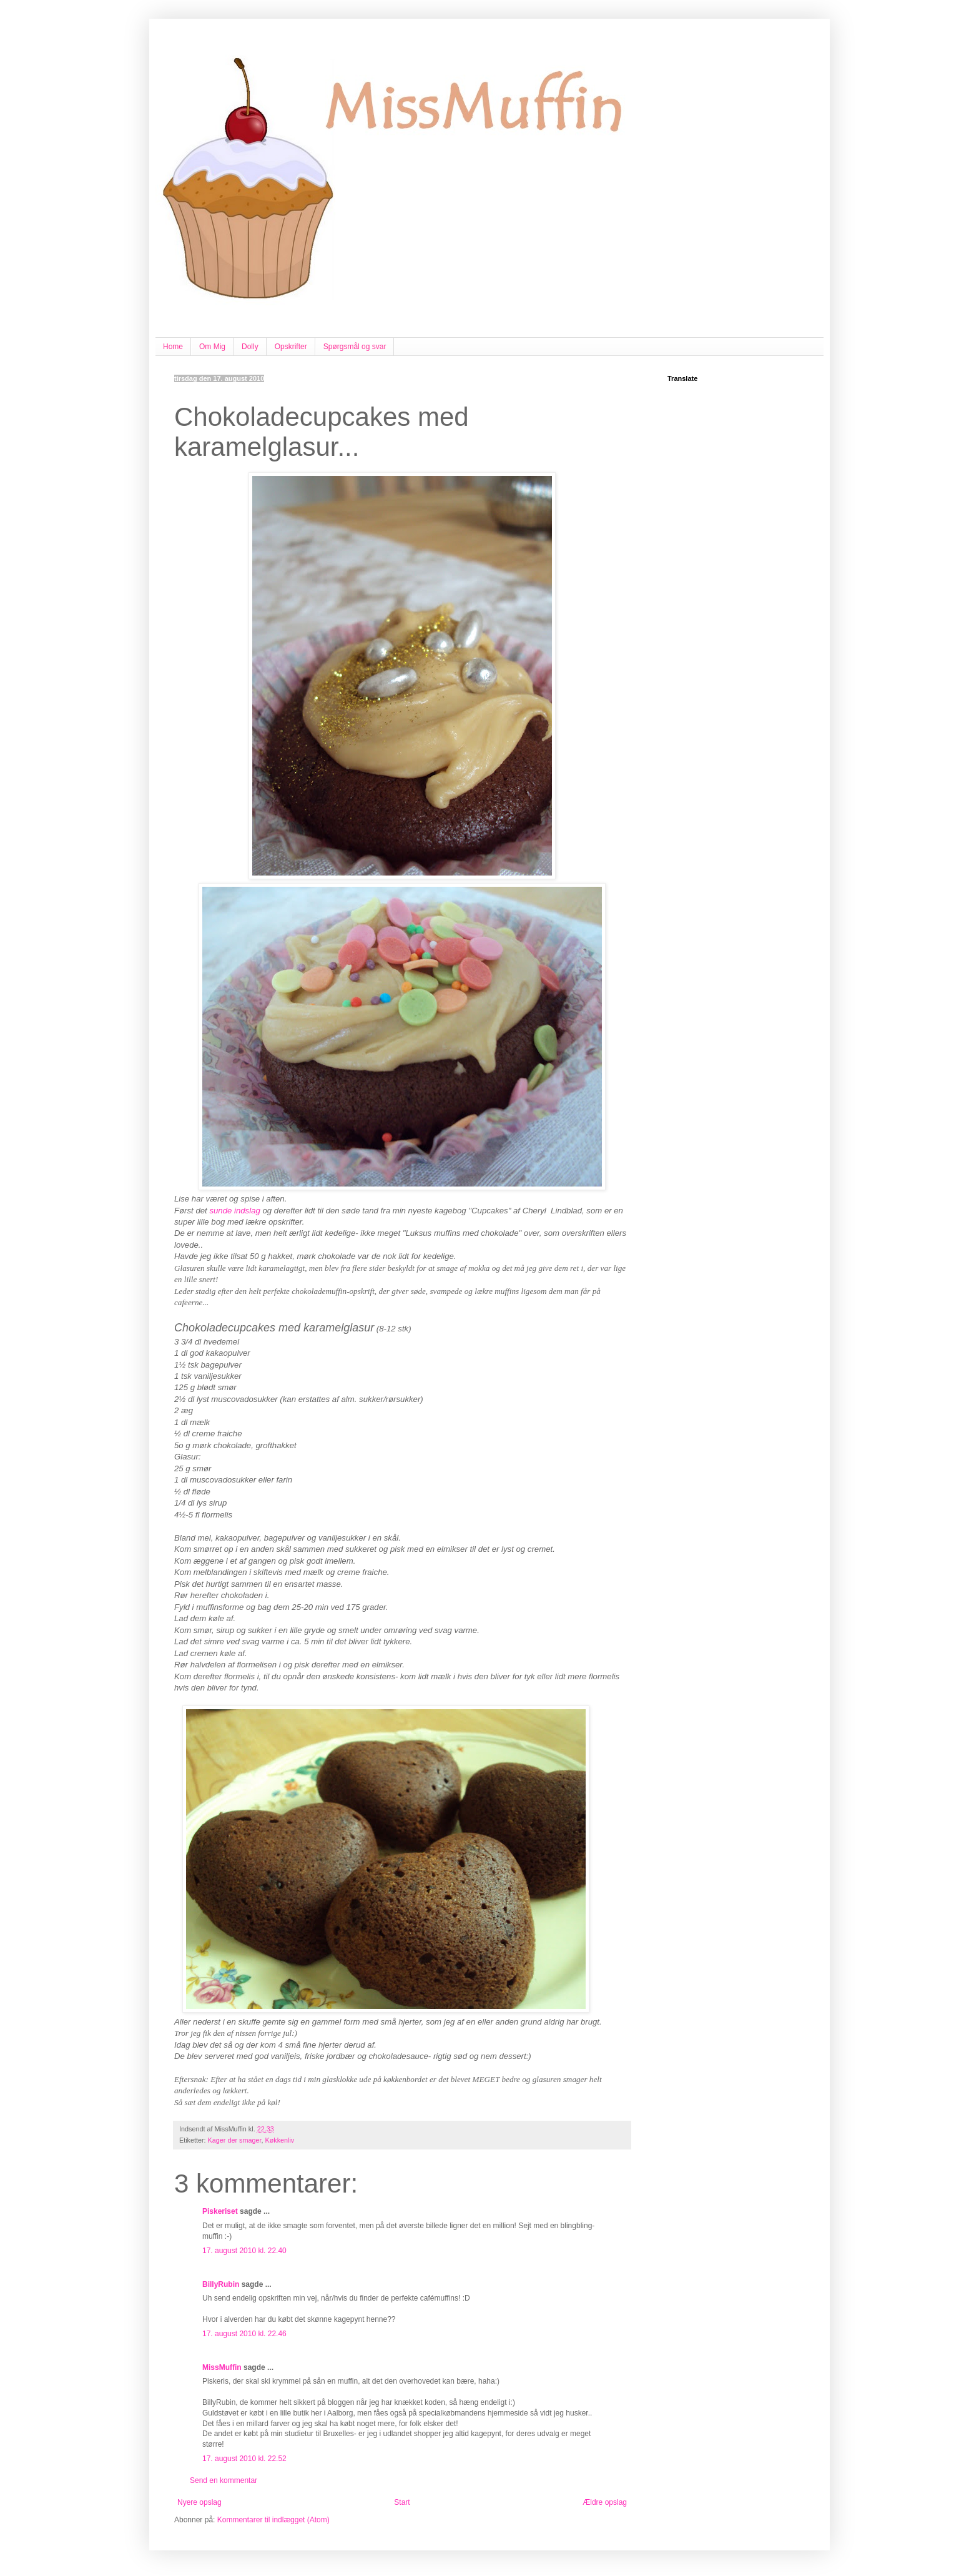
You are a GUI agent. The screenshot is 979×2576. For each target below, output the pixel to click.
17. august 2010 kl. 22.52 (244, 2458)
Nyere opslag (199, 2502)
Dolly (250, 346)
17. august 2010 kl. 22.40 (244, 2250)
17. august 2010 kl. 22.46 (244, 2333)
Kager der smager (235, 2140)
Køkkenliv (279, 2140)
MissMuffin (222, 2367)
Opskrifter (291, 346)
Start (402, 2502)
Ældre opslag (605, 2502)
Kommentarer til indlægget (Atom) (273, 2519)
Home (173, 346)
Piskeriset (220, 2211)
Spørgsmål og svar (354, 346)
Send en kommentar (223, 2480)
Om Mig (212, 346)
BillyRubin (220, 2284)
